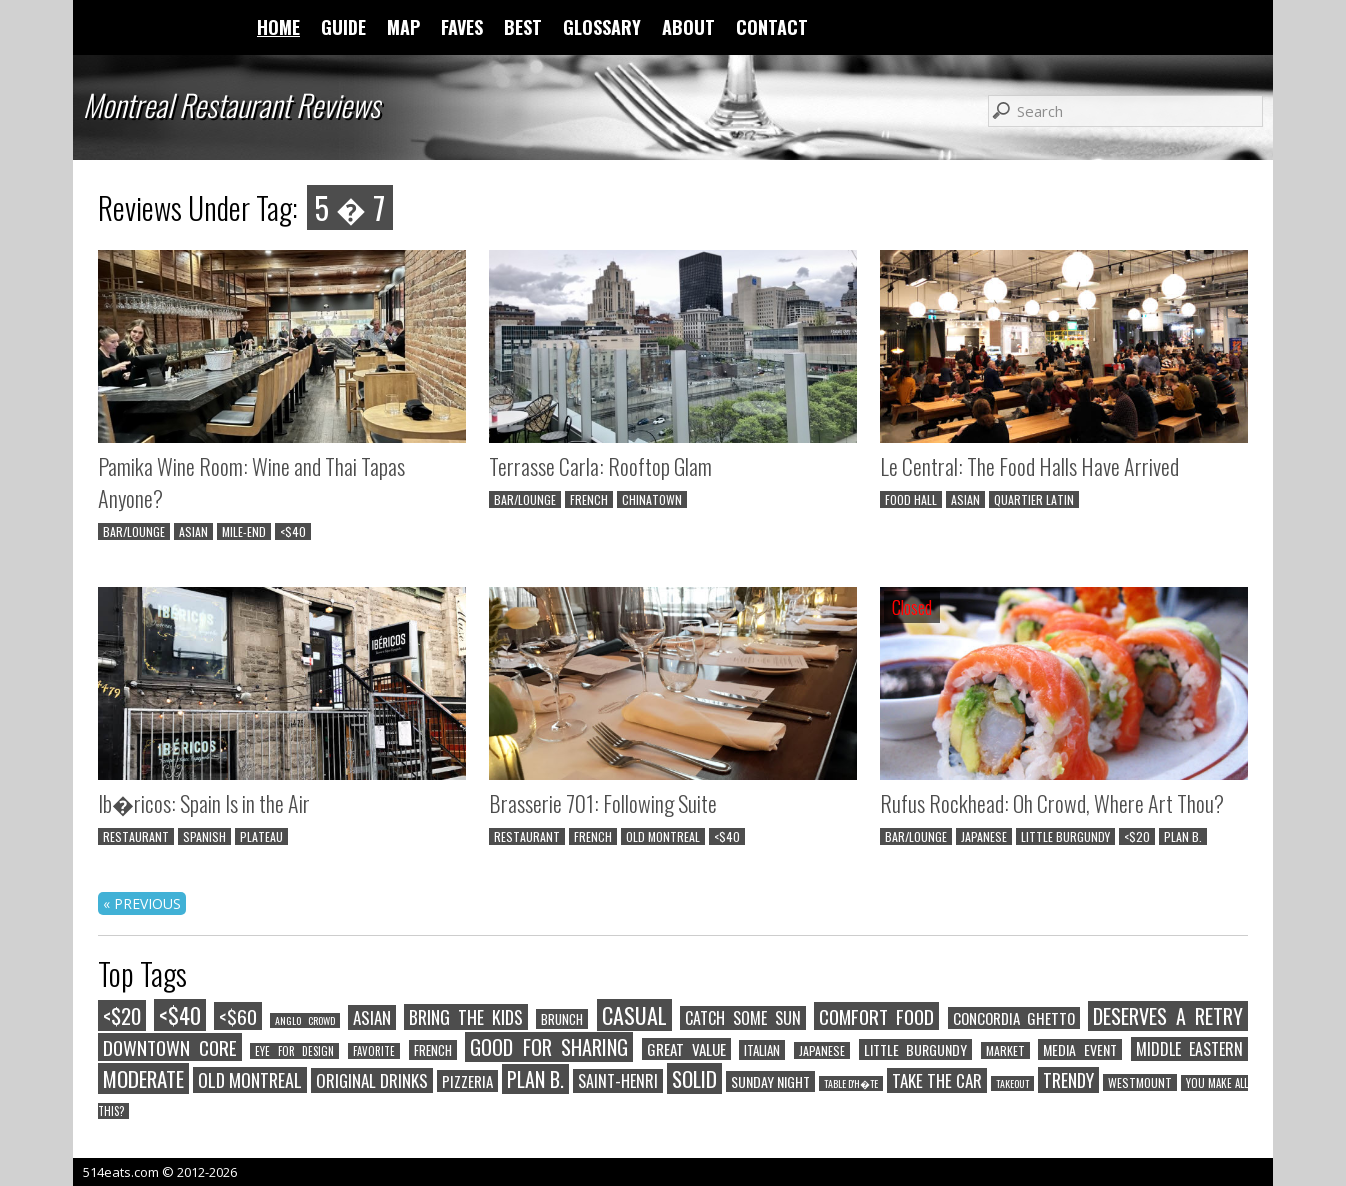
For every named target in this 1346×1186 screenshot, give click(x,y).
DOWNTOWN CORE (170, 1047)
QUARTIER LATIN (1034, 499)
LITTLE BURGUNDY (1065, 836)
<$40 (293, 531)
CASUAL (634, 1015)
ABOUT (688, 27)
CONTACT (772, 27)
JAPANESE (984, 836)
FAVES (462, 27)
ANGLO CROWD (304, 1020)
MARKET (1005, 1050)
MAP (403, 27)
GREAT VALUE (686, 1049)
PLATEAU (261, 836)
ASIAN (193, 531)
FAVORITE (374, 1051)
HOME (278, 27)
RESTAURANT (136, 836)
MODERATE (143, 1078)
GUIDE (343, 27)
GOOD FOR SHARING (549, 1047)
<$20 (1137, 836)
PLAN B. (1183, 836)
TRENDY (1068, 1080)
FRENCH (589, 499)
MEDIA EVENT (1080, 1049)
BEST (523, 27)
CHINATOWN (652, 499)
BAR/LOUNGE (134, 531)
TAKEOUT (1012, 1083)
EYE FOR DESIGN (294, 1051)
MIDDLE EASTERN (1190, 1049)
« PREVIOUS (142, 903)
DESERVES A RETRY (1168, 1016)
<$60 (238, 1016)
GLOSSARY (602, 27)
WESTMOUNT (1140, 1082)
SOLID (694, 1078)
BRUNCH (562, 1019)
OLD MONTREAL (663, 836)
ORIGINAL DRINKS (372, 1080)
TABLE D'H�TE (851, 1083)
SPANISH (204, 836)
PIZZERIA (467, 1081)
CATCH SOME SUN (743, 1018)
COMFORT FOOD (876, 1016)
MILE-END (244, 531)
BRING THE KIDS (466, 1017)
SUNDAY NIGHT (770, 1081)
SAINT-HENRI (618, 1081)
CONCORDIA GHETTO (1014, 1018)
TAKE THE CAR (937, 1080)
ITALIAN (762, 1050)
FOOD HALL (911, 499)
